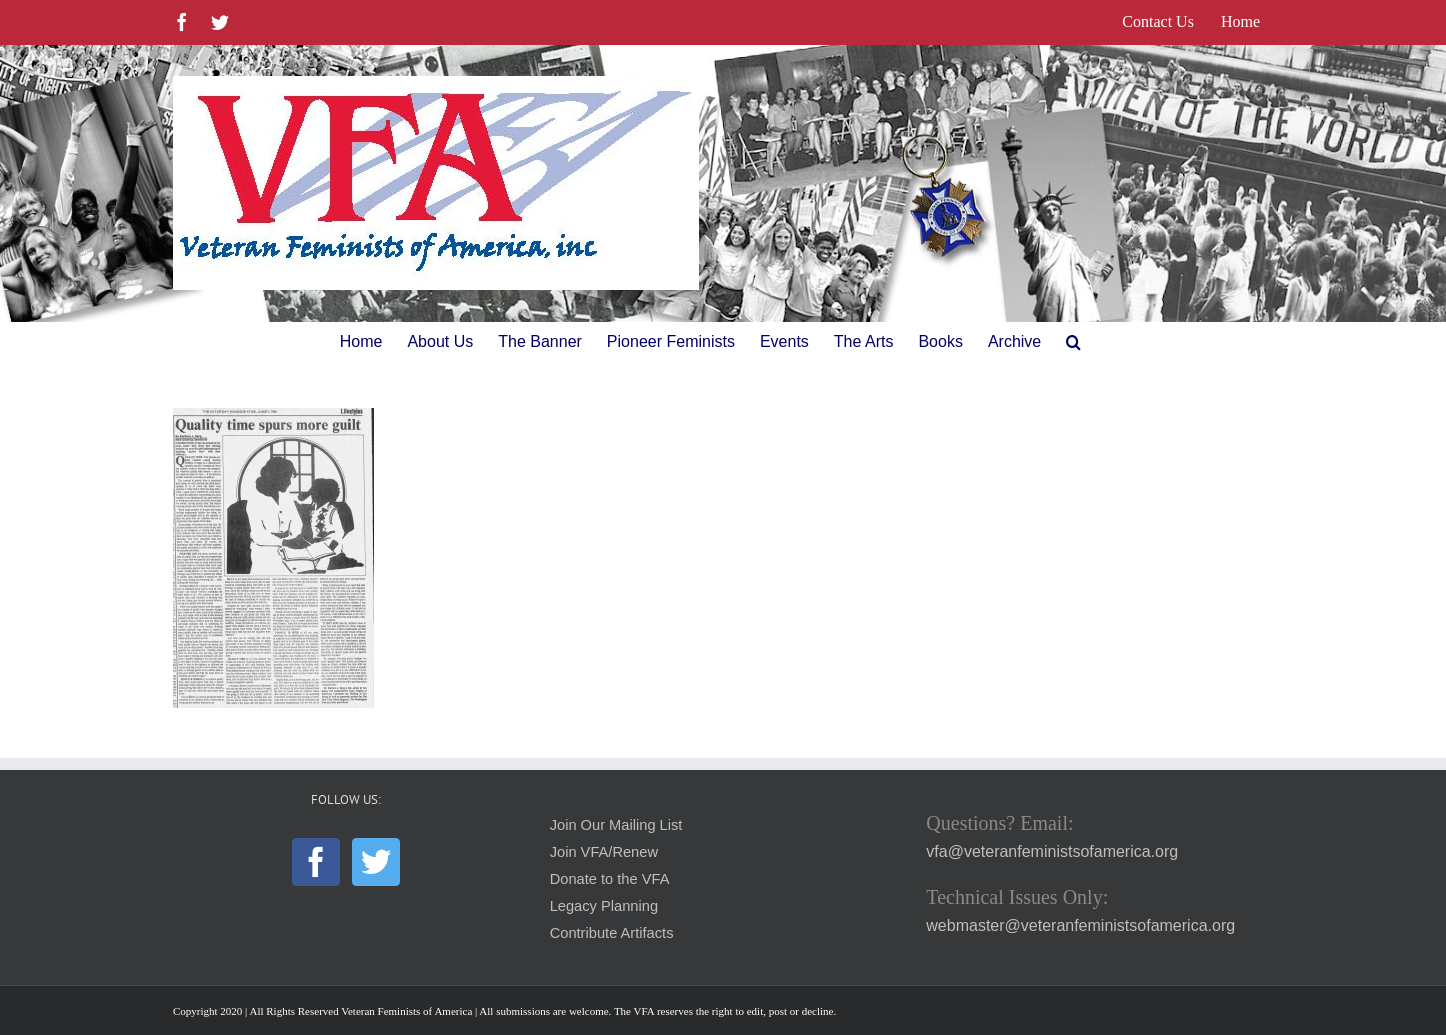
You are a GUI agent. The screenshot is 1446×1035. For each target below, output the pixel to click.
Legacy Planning (604, 906)
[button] (1073, 342)
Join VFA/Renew (604, 852)
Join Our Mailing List (616, 825)
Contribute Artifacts (612, 933)
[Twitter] (376, 862)
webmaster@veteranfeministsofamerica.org (1080, 925)
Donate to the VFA (610, 879)
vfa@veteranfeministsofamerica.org (1052, 851)
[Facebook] (316, 862)
